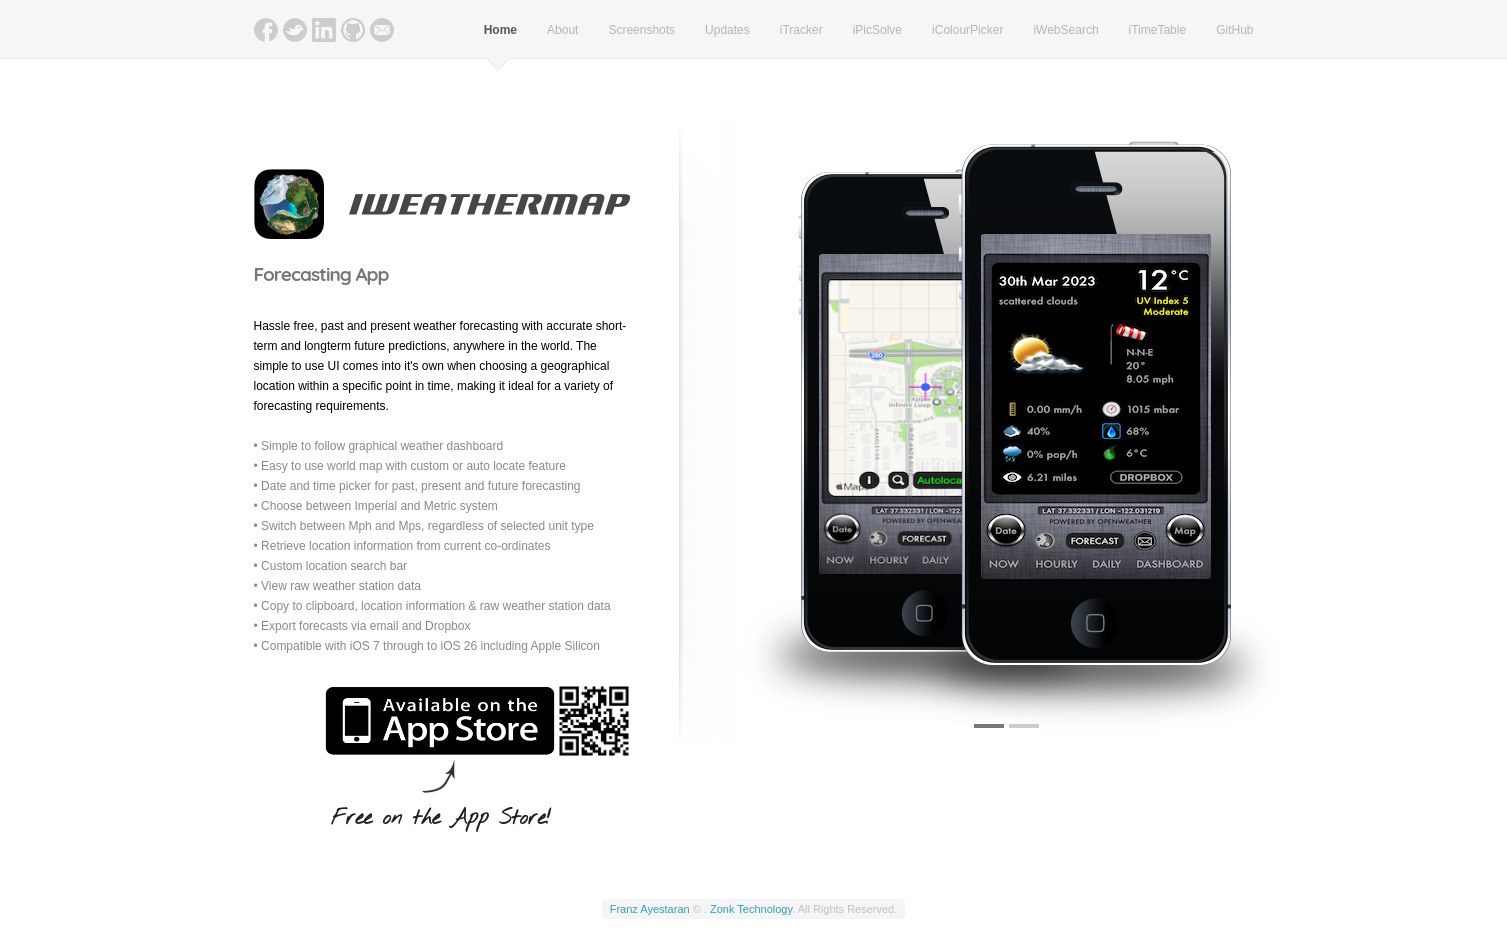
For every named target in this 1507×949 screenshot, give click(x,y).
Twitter (295, 30)
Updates (727, 30)
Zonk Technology (751, 909)
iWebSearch (1065, 30)
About (562, 30)
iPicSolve (877, 30)
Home (500, 30)
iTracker (801, 30)
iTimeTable (1158, 30)
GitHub (353, 30)
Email (382, 30)
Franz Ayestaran (650, 909)
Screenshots (641, 30)
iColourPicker (967, 30)
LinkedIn (324, 30)
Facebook (266, 30)
